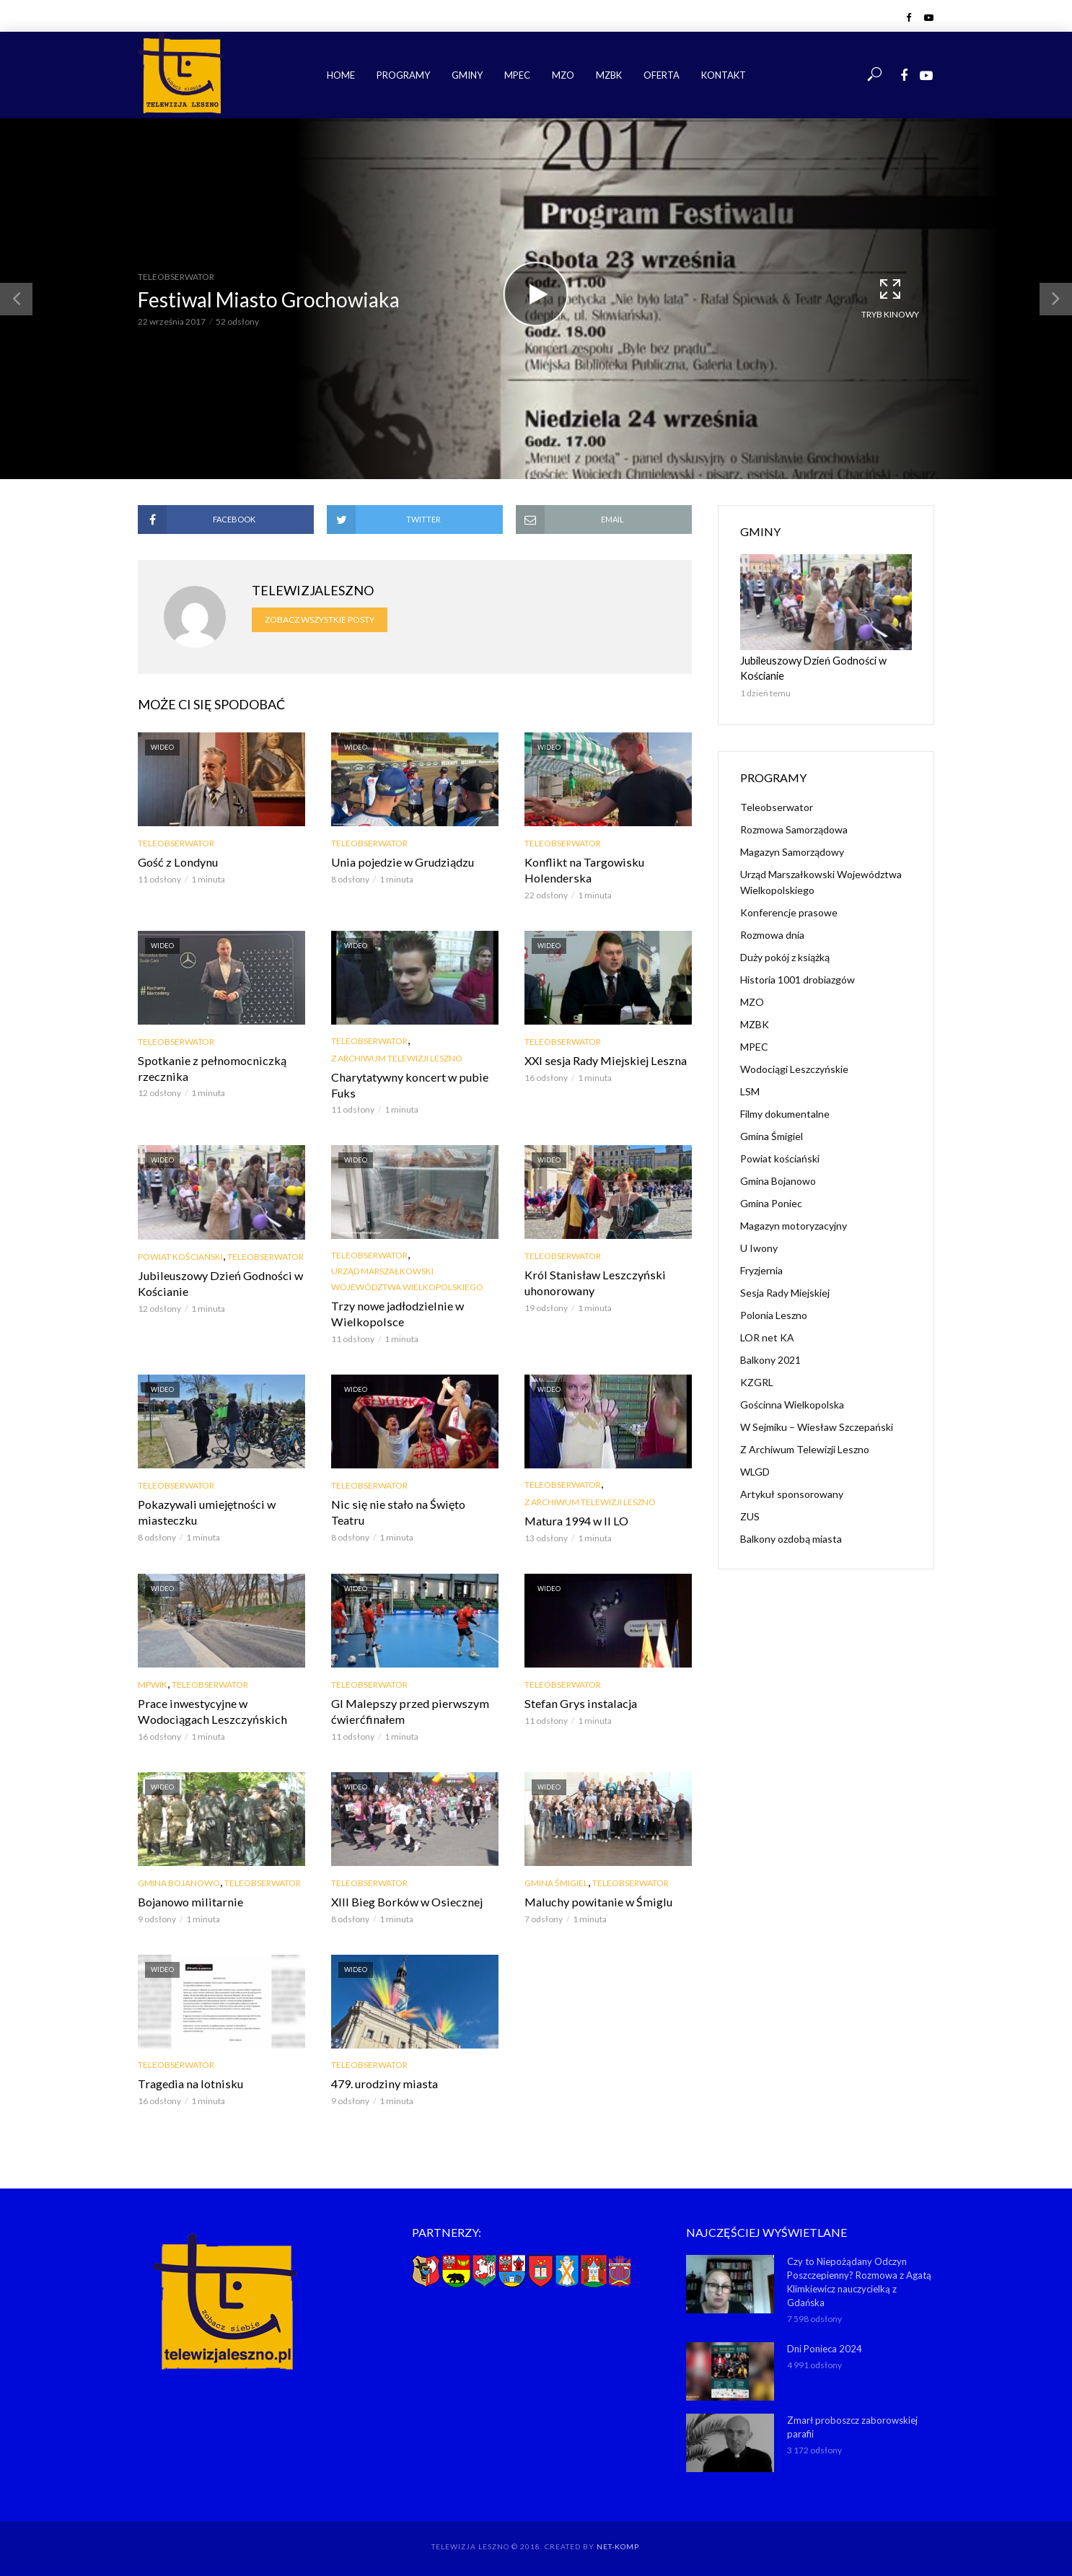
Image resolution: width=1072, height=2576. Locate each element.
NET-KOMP (617, 2543)
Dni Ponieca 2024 (824, 2346)
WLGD (755, 1471)
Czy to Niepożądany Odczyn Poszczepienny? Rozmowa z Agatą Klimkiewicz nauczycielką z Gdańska (859, 2279)
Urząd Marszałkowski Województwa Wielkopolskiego (407, 1278)
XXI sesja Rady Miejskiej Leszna (602, 1059)
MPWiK (152, 1683)
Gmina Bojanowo (179, 1880)
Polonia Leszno (773, 1314)
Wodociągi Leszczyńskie (794, 1068)
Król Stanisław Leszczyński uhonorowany (591, 1282)
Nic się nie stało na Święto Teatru (412, 1503)
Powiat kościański (180, 1255)
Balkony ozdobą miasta (791, 1538)
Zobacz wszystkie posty (319, 619)
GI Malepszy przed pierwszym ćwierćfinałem (406, 1710)
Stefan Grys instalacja (577, 1702)
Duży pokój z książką (785, 956)
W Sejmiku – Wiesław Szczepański (816, 1426)
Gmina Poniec (771, 1202)
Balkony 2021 (770, 1359)
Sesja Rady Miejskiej (785, 1292)
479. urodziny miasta (382, 2082)
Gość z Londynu (176, 862)
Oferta (661, 75)
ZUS (750, 1516)
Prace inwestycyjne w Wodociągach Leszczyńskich (209, 1710)
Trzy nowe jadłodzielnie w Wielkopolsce (395, 1313)
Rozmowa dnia (772, 934)
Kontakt (723, 75)
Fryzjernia (761, 1269)
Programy (403, 75)
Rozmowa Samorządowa (794, 829)
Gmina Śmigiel (556, 1880)
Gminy (467, 75)
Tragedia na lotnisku (188, 2082)
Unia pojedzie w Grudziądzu (400, 862)
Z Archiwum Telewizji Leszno (396, 1057)
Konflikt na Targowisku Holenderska (582, 870)
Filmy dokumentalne (785, 1113)
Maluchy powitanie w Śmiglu (595, 1899)
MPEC (517, 75)
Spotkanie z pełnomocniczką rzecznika (209, 1067)
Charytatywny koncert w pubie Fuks (407, 1084)
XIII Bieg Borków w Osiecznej (405, 1899)
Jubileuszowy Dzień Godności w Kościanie (217, 1282)
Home (341, 75)
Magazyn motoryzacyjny (793, 1225)
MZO (563, 75)
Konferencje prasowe (789, 912)
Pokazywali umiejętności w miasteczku (204, 1511)
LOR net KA (767, 1337)
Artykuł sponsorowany (791, 1493)
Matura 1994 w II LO (575, 1520)
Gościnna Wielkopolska (792, 1404)
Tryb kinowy (890, 298)
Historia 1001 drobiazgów (797, 979)
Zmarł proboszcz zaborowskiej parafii (852, 2424)
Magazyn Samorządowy (792, 851)
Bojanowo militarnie (187, 1899)
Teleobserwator (176, 276)
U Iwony (759, 1247)
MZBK (609, 75)
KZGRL (756, 1381)
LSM (750, 1091)
